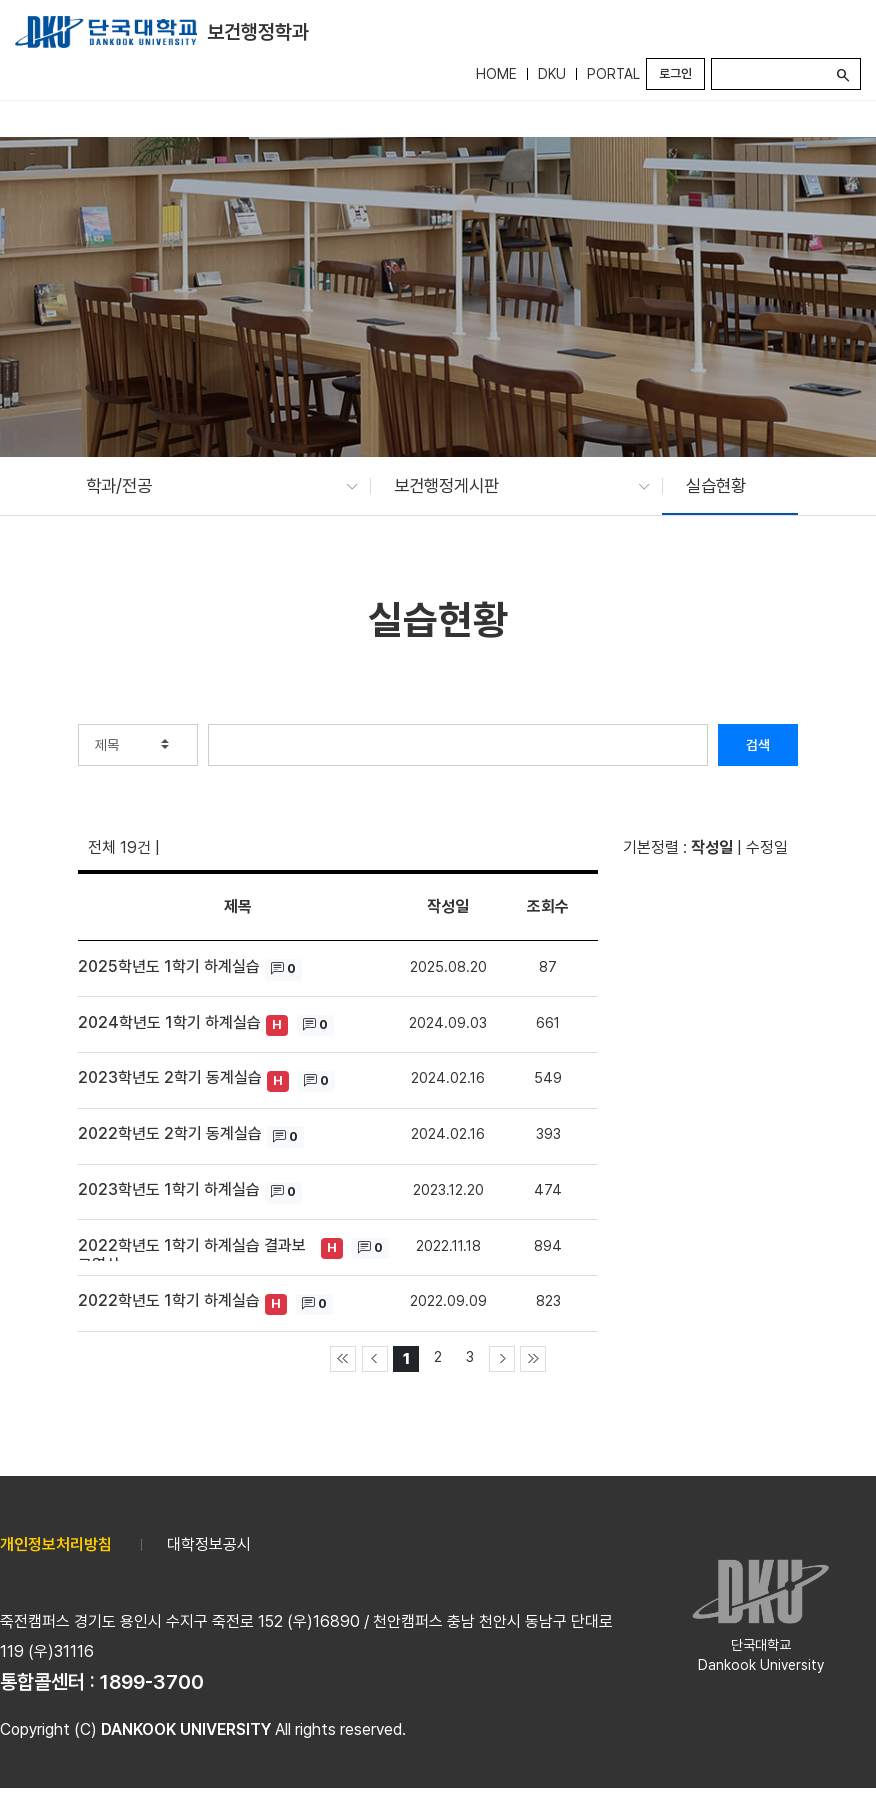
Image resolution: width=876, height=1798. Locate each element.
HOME (496, 74)
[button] (212, 486)
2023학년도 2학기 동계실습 (170, 1077)
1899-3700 (152, 1682)
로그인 (675, 73)
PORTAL (613, 74)
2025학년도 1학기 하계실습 (169, 966)
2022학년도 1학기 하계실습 (169, 1300)
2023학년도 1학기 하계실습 (169, 1189)
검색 (758, 745)
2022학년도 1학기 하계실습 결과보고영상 (192, 1248)
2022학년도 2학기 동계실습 (170, 1133)
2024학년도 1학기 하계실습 (169, 1022)
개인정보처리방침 (56, 1544)
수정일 (767, 847)
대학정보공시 (209, 1544)
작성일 (712, 847)
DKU (552, 74)
